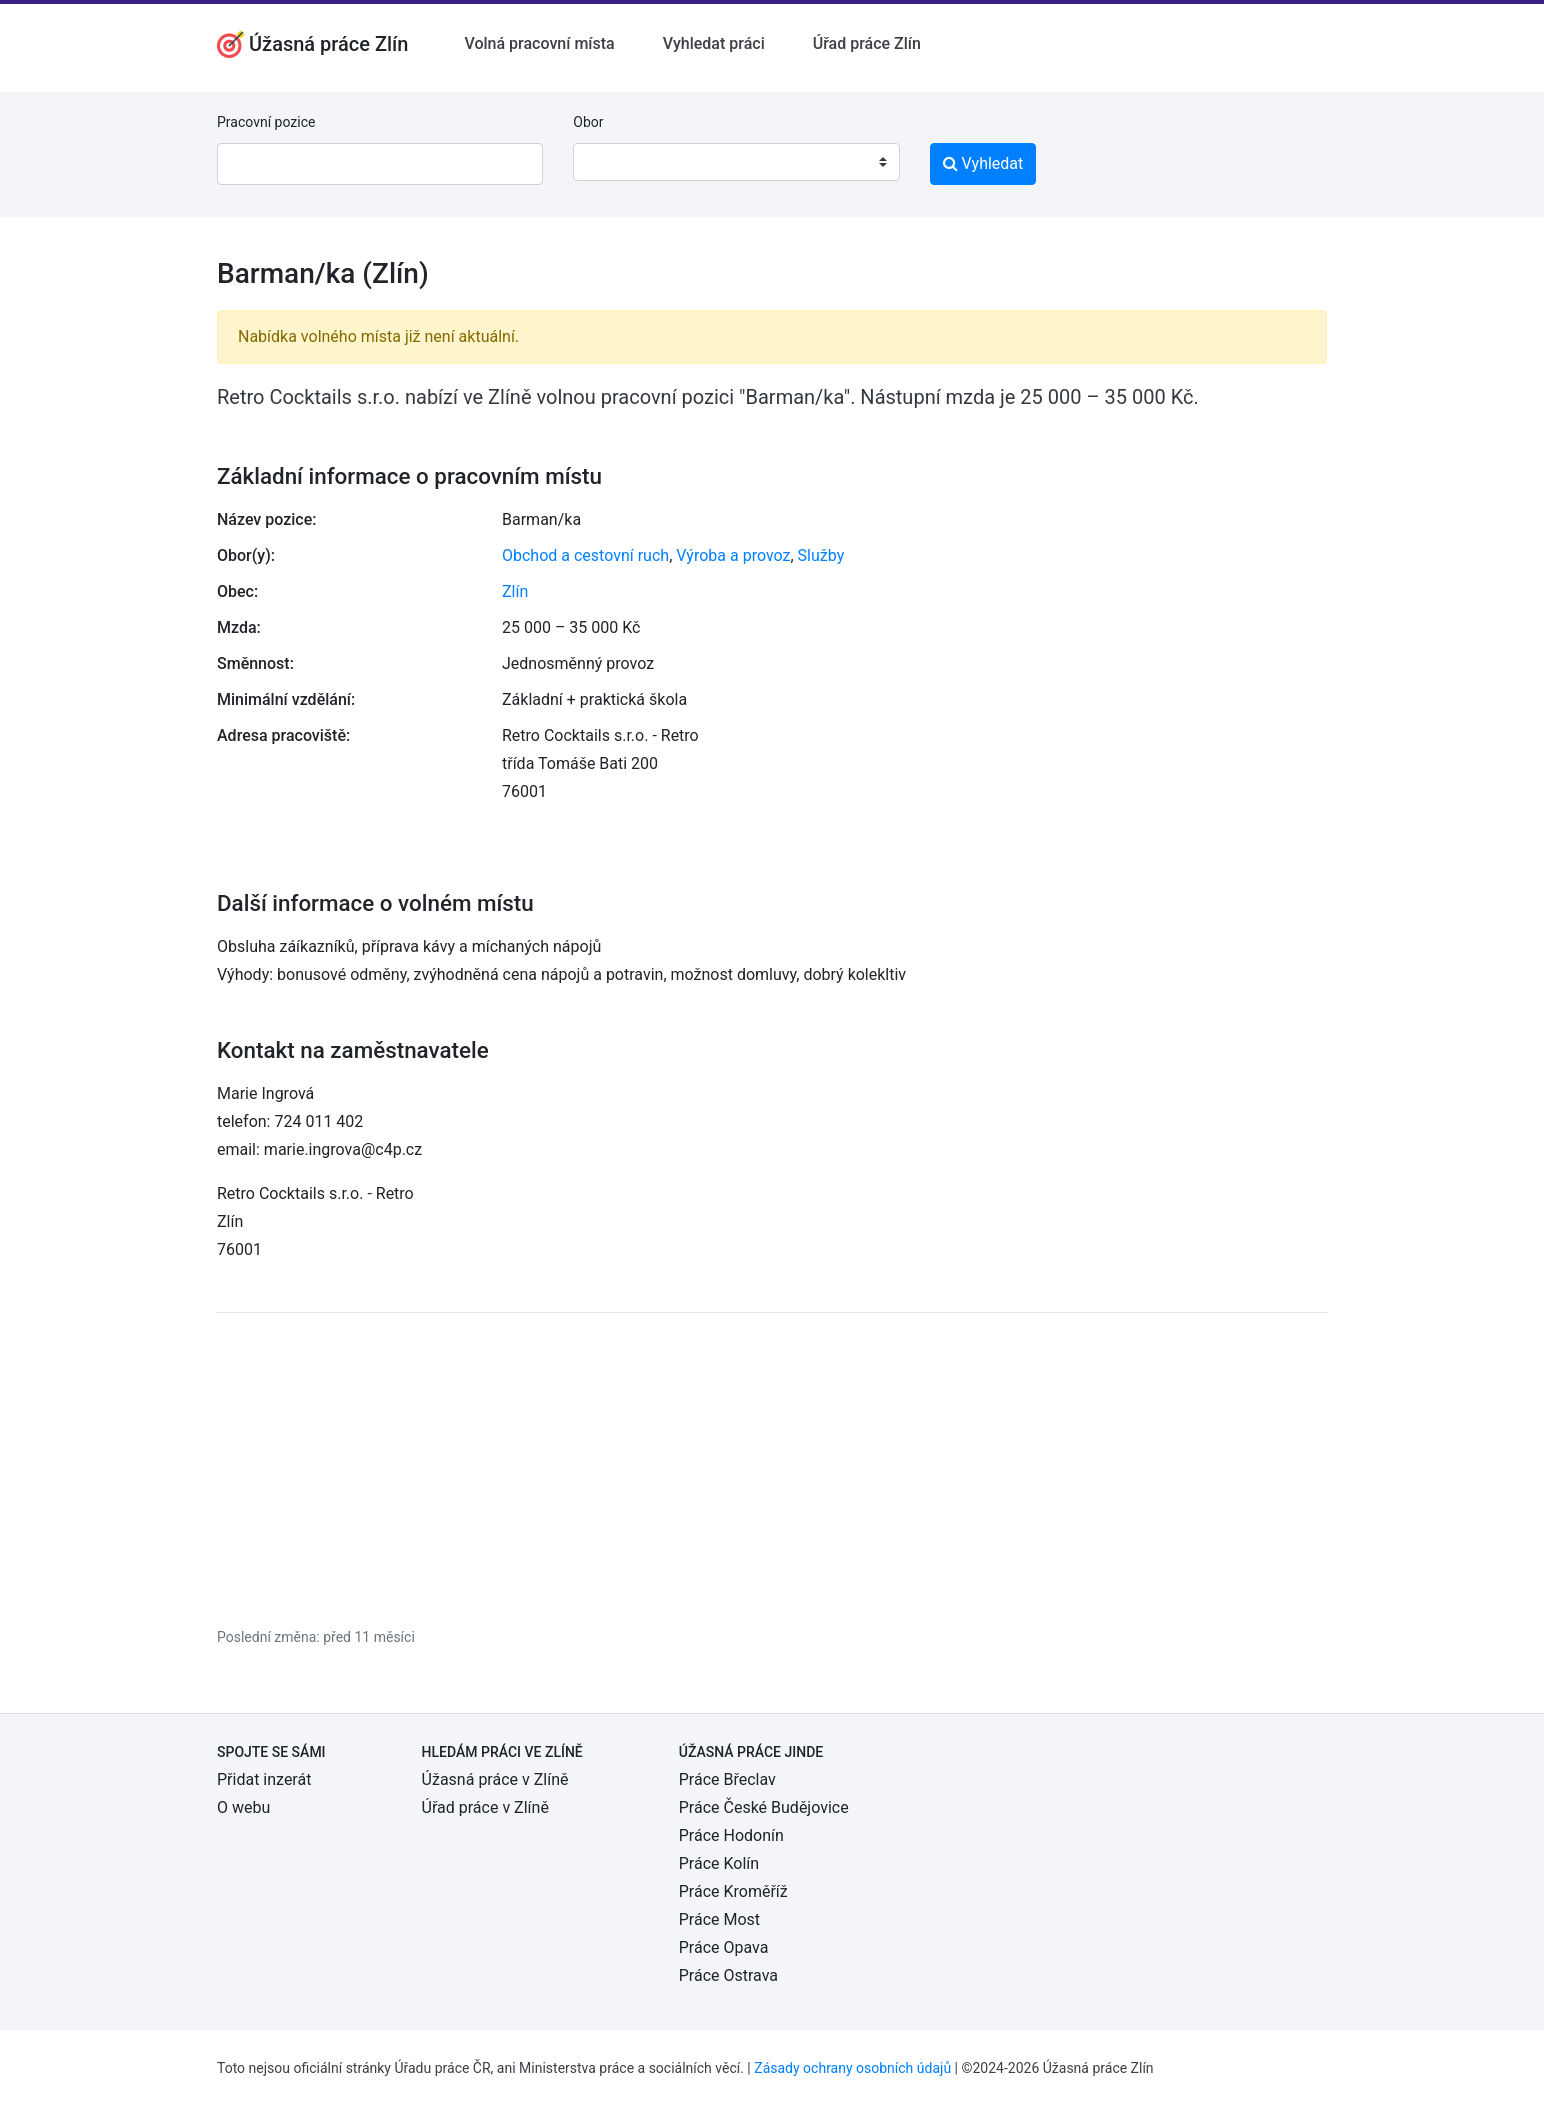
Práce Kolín (719, 1863)
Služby (821, 555)
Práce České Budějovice (764, 1807)
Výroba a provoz (733, 555)
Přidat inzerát (264, 1779)
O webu (243, 1807)
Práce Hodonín (731, 1835)
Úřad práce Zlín (867, 43)
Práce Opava (724, 1947)
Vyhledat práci (714, 43)
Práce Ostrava (728, 1975)
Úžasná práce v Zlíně (495, 1779)
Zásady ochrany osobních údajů (852, 2068)
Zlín (515, 591)
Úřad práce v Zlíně (485, 1807)
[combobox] (736, 162)
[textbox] (614, 162)
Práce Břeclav (727, 1779)
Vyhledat (983, 163)
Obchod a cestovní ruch (585, 555)
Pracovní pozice (266, 122)
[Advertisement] (772, 1469)
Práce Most (719, 1919)
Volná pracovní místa (539, 43)
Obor (588, 122)
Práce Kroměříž (733, 1891)
